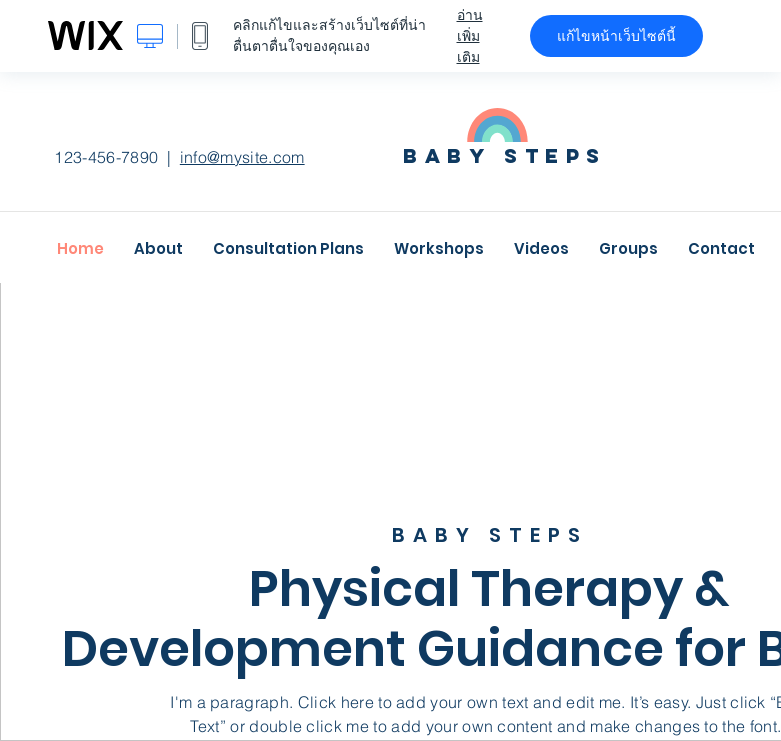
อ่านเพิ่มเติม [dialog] (470, 36)
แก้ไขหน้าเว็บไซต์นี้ (616, 36)
